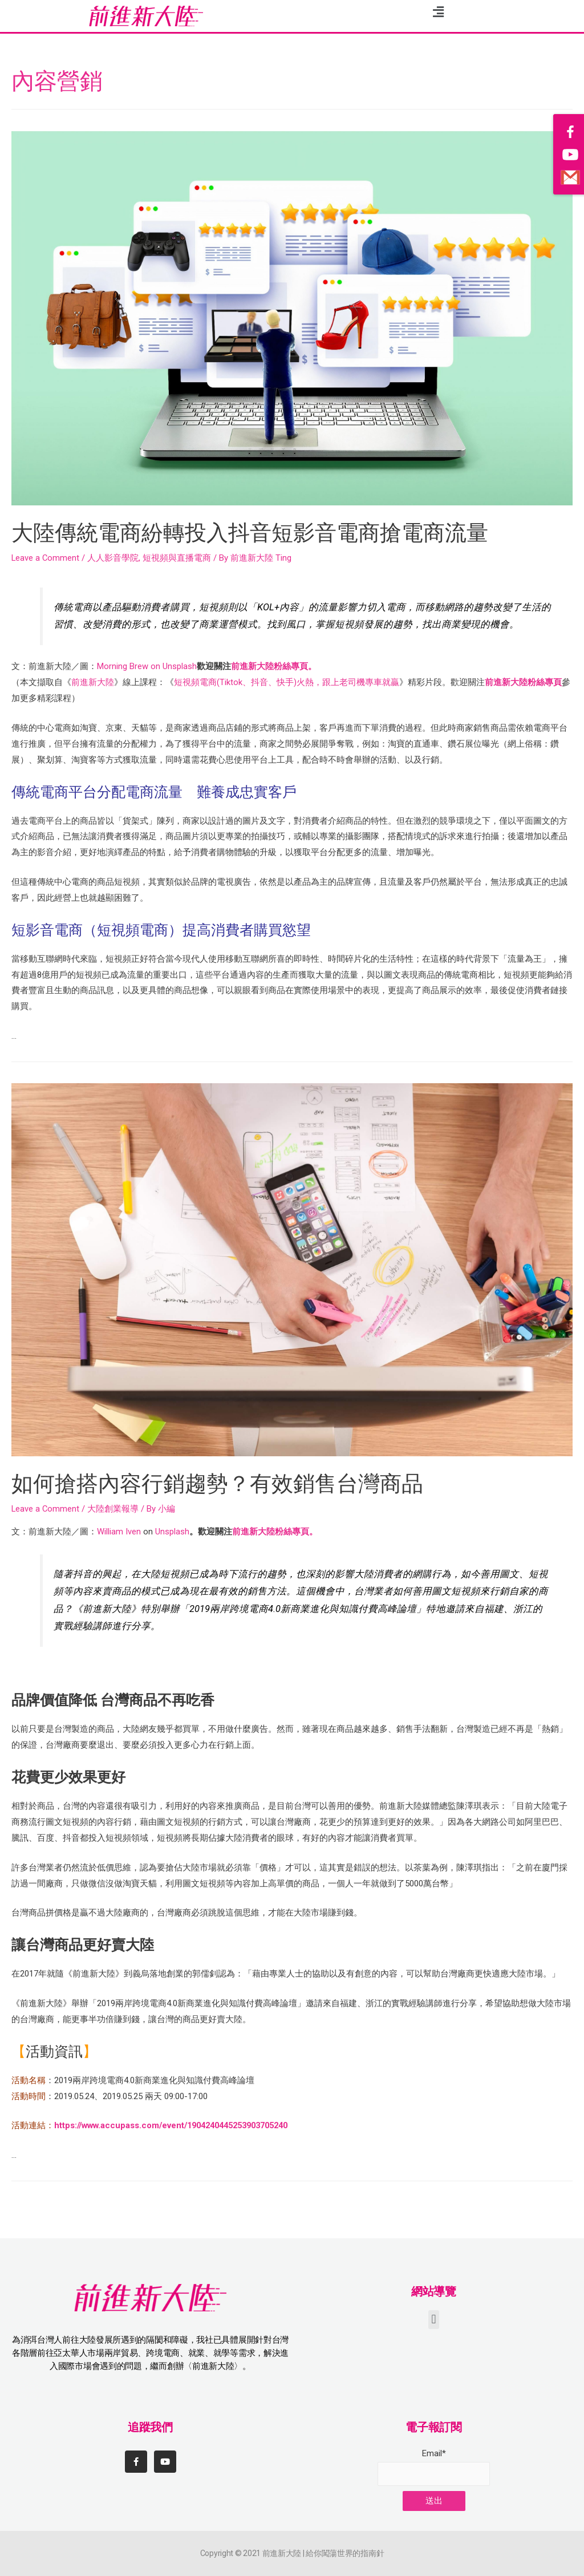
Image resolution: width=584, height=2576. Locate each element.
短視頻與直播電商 (178, 558)
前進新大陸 (92, 682)
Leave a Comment (45, 558)
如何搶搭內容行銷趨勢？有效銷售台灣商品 (228, 1483)
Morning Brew (122, 666)
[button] (433, 2319)
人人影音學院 (114, 558)
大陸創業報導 (114, 1509)
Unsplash (180, 666)
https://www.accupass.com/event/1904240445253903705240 (179, 2125)
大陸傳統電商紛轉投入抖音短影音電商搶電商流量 (262, 532)
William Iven (119, 1531)
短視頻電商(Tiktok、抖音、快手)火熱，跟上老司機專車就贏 (286, 682)
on (155, 666)
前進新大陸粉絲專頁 (523, 682)
